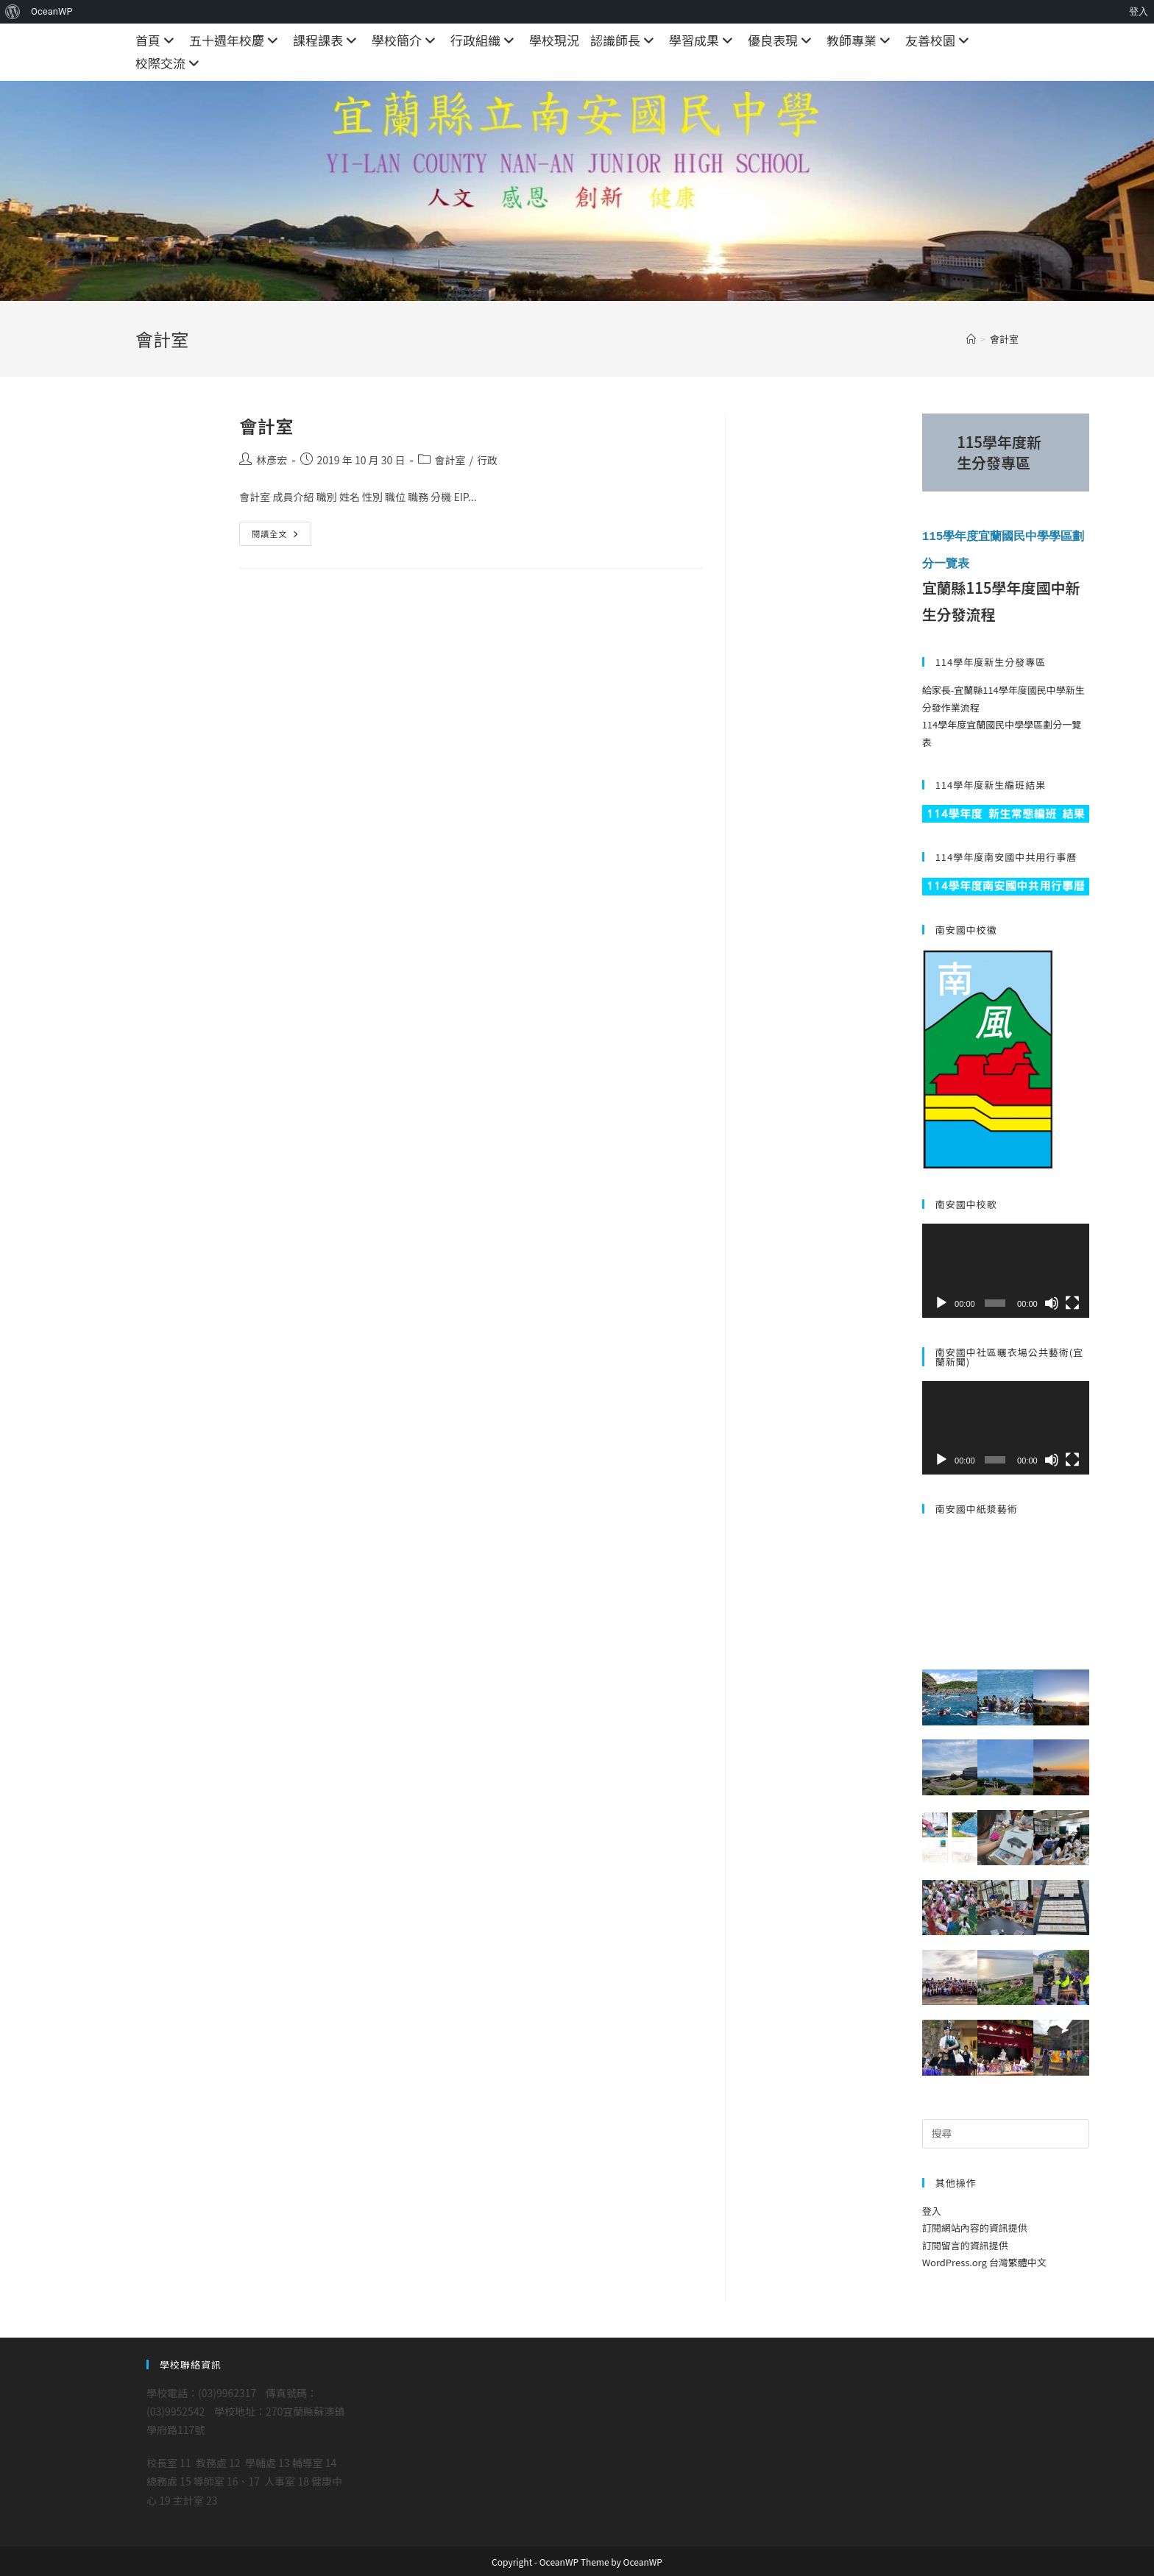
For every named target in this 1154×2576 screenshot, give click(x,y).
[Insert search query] (1005, 2132)
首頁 (156, 40)
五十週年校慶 (235, 40)
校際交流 (169, 63)
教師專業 (860, 40)
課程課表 (327, 40)
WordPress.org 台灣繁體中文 (984, 2261)
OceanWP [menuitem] (52, 11)
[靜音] (1051, 1301)
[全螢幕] (1072, 1301)
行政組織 (484, 40)
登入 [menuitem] (1138, 11)
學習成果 (703, 40)
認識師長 (624, 40)
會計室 (1004, 339)
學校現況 (554, 40)
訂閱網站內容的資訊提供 (974, 2227)
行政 (487, 460)
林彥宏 (271, 460)
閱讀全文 (275, 536)
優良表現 (781, 40)
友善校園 (939, 40)
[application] (1005, 1269)
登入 (931, 2209)
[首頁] (971, 339)
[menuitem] (13, 12)
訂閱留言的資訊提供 (965, 2244)
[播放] (941, 1301)
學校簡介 (405, 40)
